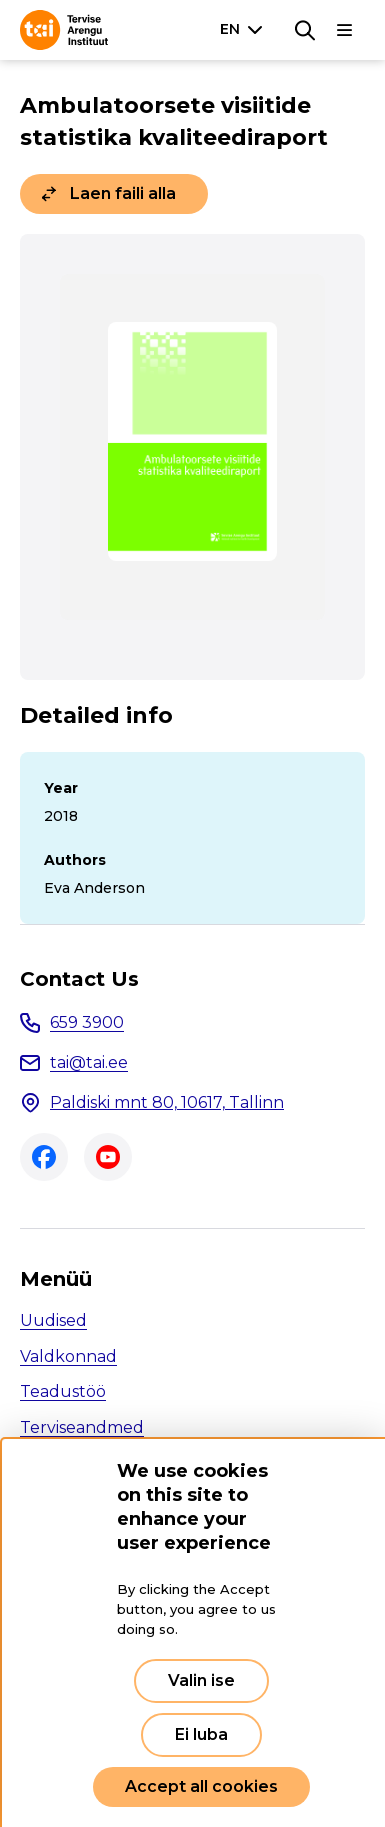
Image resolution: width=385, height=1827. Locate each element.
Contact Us (79, 979)
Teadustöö (63, 1391)
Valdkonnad (68, 1356)
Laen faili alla (123, 193)
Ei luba (201, 1734)
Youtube (108, 1157)
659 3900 (87, 1022)
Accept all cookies (201, 1786)
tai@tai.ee (89, 1062)
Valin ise (201, 1680)
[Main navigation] (345, 30)
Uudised (53, 1320)
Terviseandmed (82, 1427)
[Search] (305, 30)
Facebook (44, 1157)
